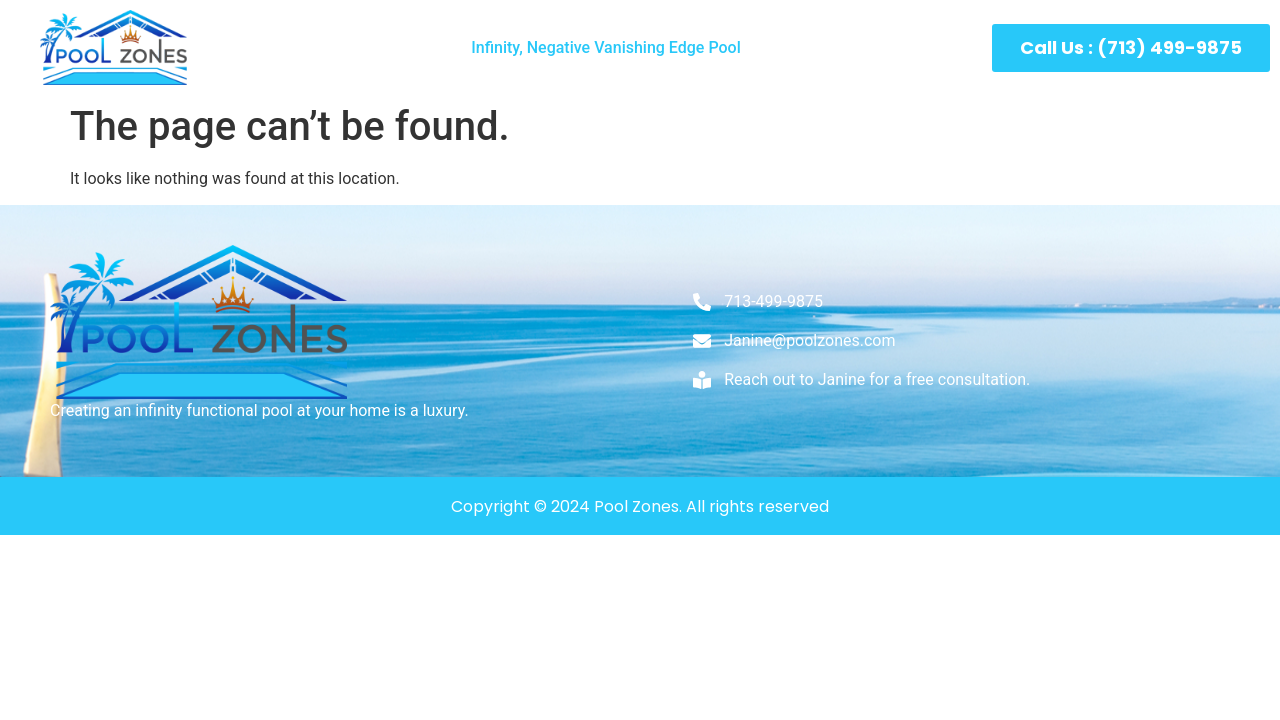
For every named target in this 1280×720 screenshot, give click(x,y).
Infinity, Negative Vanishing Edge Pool (606, 47)
